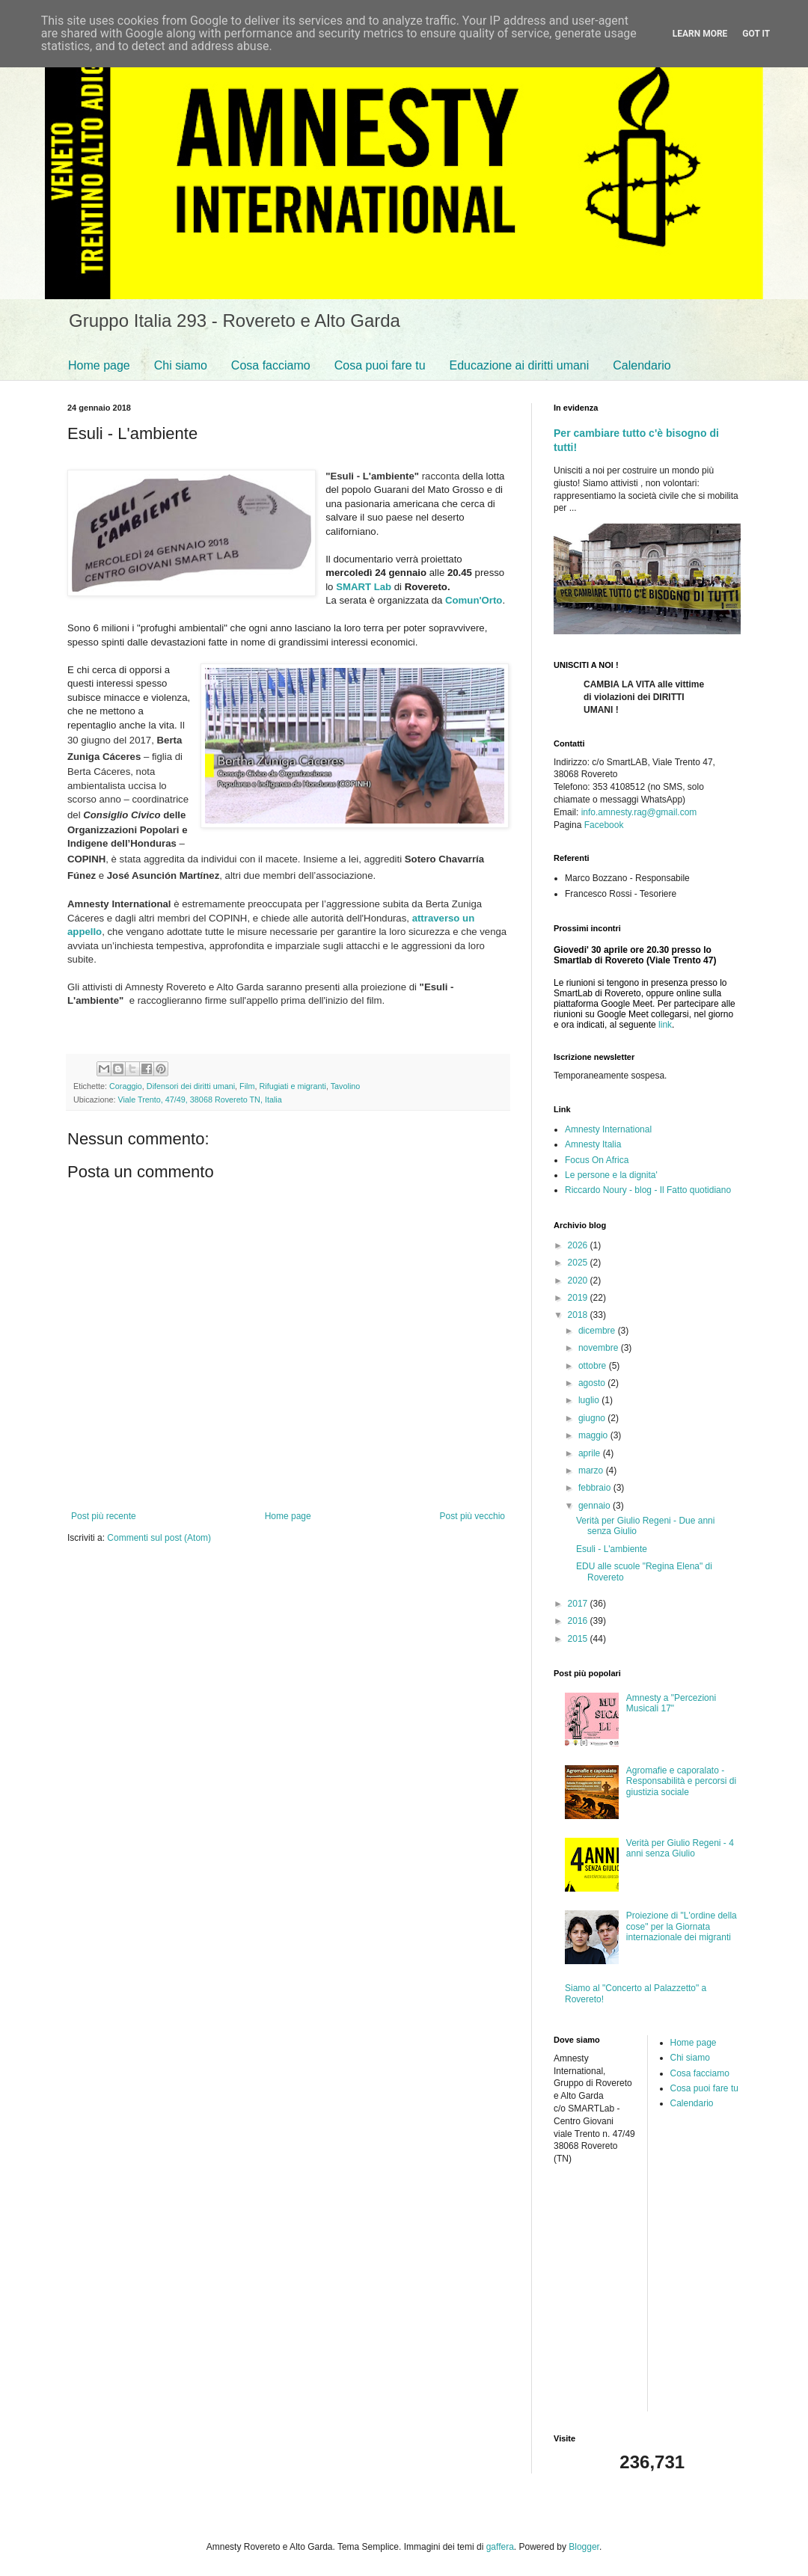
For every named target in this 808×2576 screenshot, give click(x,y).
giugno (592, 1418)
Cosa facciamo (270, 365)
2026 (579, 1245)
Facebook (604, 825)
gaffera (500, 2547)
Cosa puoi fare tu (380, 365)
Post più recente (103, 1516)
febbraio (595, 1487)
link (665, 1024)
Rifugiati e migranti (292, 1086)
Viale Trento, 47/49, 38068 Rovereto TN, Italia (199, 1099)
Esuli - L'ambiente (611, 1549)
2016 (579, 1621)
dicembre (598, 1330)
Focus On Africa (596, 1160)
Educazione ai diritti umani (520, 365)
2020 (579, 1280)
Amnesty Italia (593, 1144)
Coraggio (125, 1086)
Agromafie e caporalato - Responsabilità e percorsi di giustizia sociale (681, 1781)
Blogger (584, 2547)
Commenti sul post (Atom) (159, 1538)
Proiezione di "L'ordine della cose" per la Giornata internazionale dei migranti (681, 1926)
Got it (756, 33)
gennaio (595, 1505)
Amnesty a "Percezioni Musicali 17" (671, 1703)
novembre (599, 1348)
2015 (579, 1639)
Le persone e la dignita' (611, 1175)
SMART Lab (363, 586)
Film (246, 1086)
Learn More (700, 33)
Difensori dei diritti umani (191, 1086)
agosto (592, 1383)
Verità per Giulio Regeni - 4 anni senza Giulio (680, 1848)
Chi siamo (180, 365)
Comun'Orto (473, 600)
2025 (579, 1262)
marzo (592, 1470)
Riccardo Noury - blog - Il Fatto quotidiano (648, 1190)
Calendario (641, 365)
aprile (590, 1453)
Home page (99, 365)
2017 (579, 1603)
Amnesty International (608, 1129)
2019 (579, 1297)
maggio (594, 1435)
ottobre (593, 1366)
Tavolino (346, 1086)
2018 (579, 1315)
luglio (590, 1400)
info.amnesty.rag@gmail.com (639, 812)
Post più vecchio (472, 1516)
